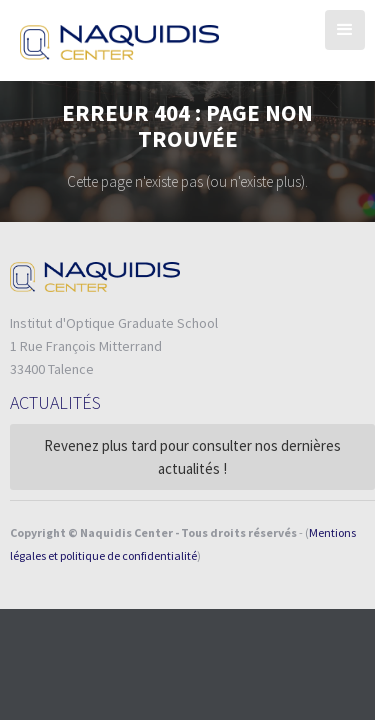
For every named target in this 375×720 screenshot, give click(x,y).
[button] (345, 30)
